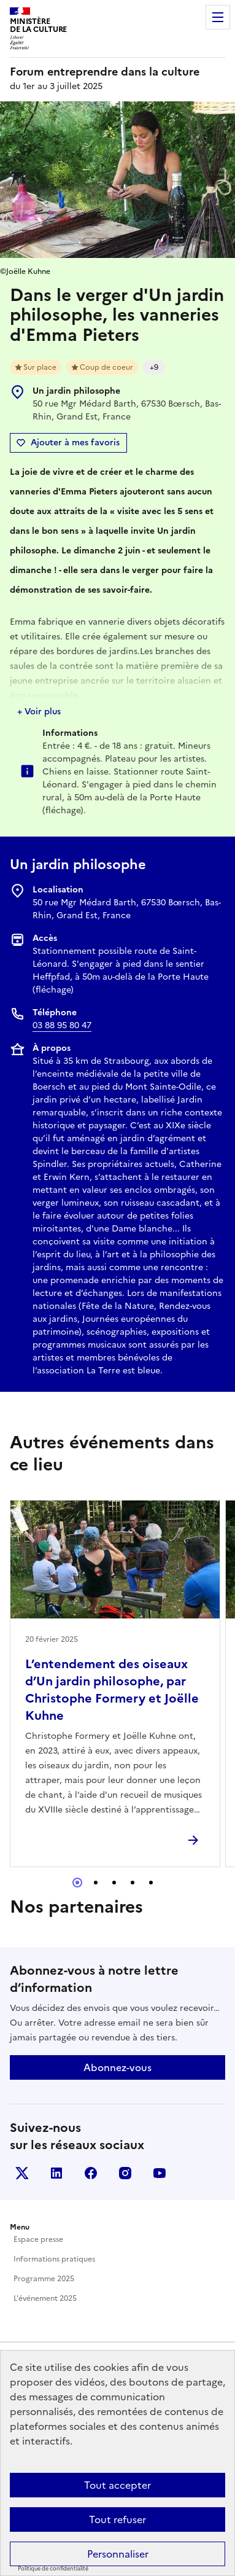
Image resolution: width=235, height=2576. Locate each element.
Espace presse (38, 2239)
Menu (218, 17)
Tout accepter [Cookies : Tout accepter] (117, 2485)
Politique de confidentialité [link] (53, 2568)
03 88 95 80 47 (62, 1025)
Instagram (125, 2173)
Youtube (159, 2173)
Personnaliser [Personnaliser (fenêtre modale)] (117, 2554)
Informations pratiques (54, 2259)
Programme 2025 (43, 2278)
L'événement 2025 (45, 2298)
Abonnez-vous (117, 2067)
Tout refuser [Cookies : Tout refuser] (117, 2519)
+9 (154, 367)
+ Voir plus (39, 711)
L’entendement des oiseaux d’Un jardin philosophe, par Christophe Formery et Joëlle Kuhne (112, 1690)
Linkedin (56, 2173)
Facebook (91, 2173)
